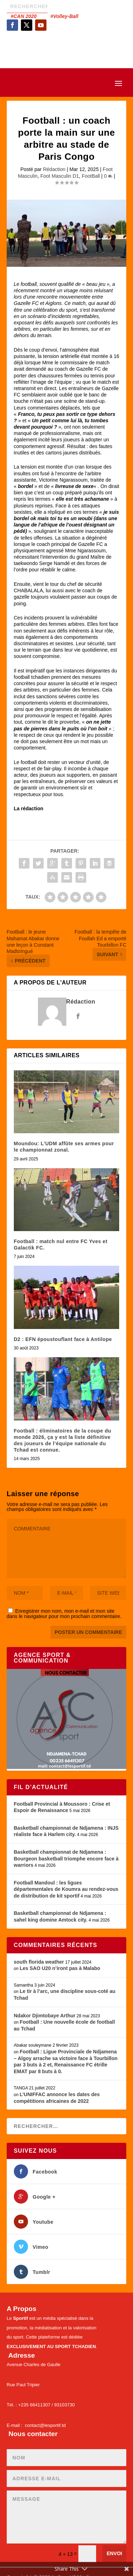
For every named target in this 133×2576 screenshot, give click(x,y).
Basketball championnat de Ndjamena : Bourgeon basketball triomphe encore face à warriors (66, 1858)
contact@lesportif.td (45, 2425)
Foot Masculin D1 (59, 176)
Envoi (114, 2553)
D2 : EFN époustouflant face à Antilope (63, 1339)
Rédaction (54, 169)
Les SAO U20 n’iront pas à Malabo (60, 1968)
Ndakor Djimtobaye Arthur (45, 2015)
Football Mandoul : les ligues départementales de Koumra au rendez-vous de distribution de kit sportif (66, 1889)
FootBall (91, 176)
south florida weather (39, 1962)
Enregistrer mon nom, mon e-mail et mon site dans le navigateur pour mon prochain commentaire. (64, 1613)
